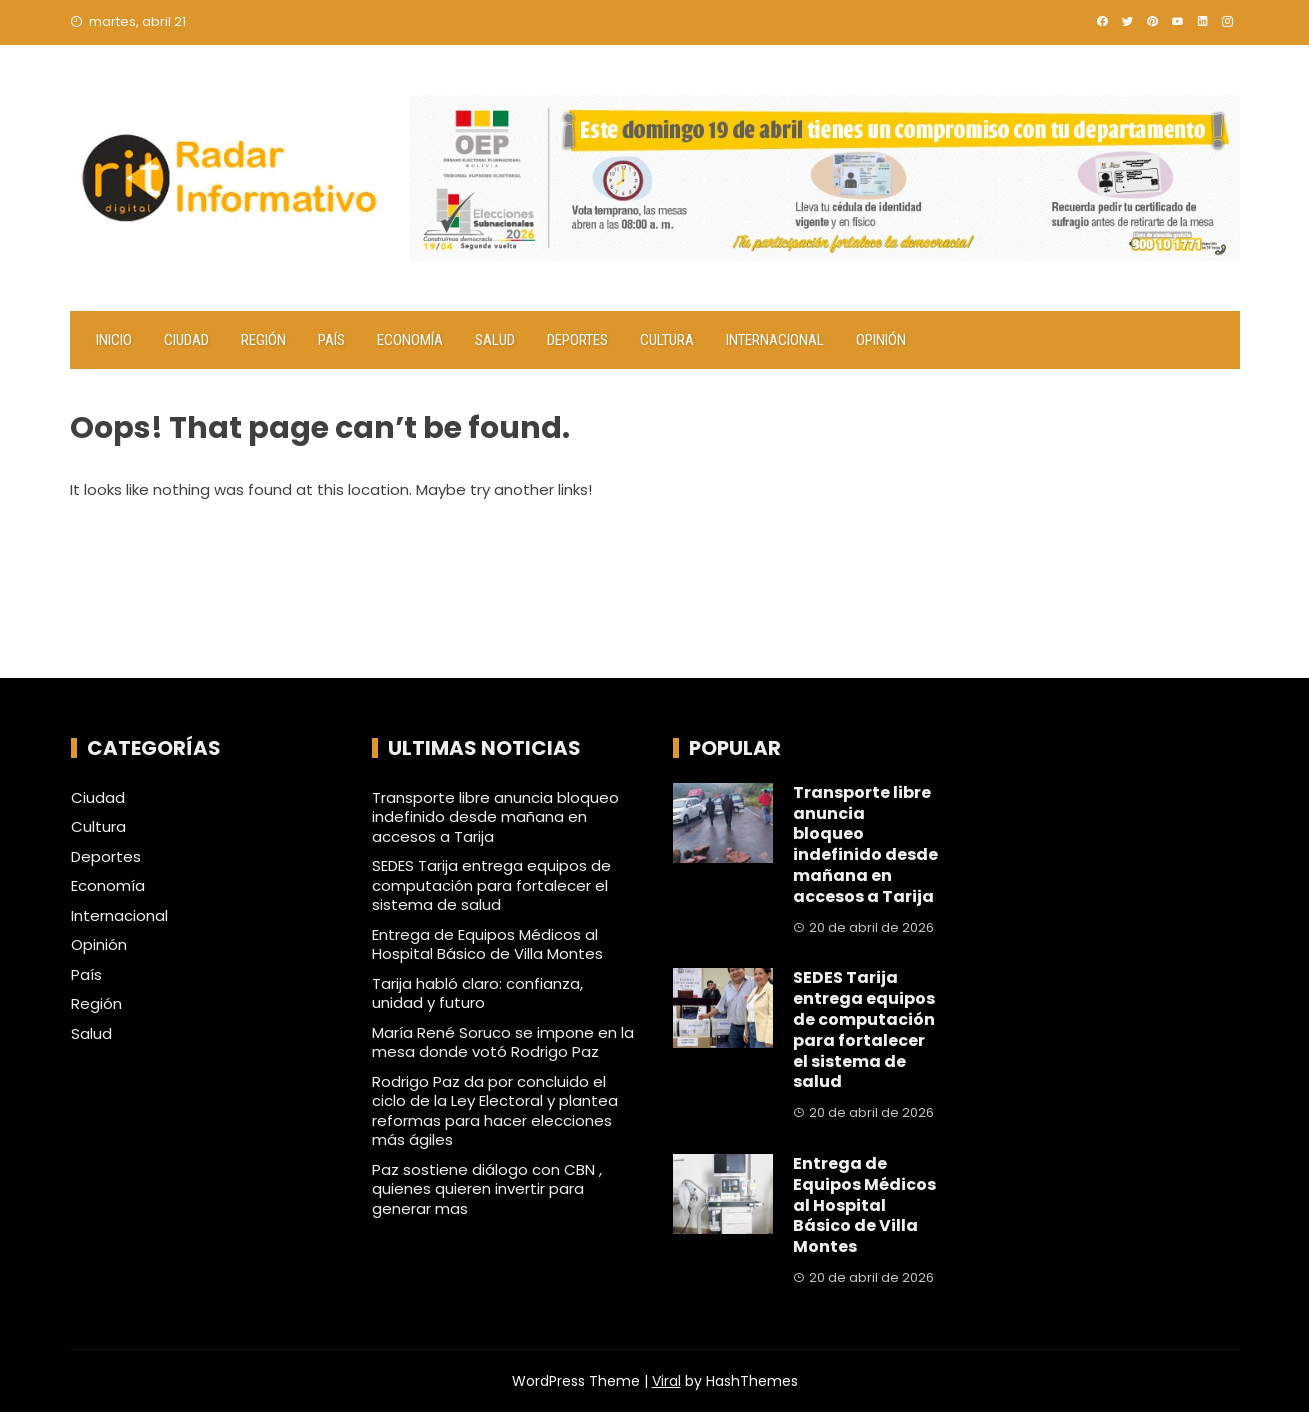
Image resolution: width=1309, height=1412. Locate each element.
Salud (495, 340)
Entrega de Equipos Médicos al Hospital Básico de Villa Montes (487, 944)
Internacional (775, 340)
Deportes (577, 340)
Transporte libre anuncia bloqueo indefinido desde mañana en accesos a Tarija (495, 817)
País (331, 340)
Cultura (667, 340)
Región (263, 340)
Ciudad (186, 340)
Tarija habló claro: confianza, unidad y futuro (477, 993)
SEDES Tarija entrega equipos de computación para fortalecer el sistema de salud (491, 885)
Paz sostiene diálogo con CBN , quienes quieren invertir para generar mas (487, 1189)
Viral (666, 1381)
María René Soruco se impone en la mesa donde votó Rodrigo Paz (503, 1042)
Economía (410, 340)
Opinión (881, 340)
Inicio (114, 340)
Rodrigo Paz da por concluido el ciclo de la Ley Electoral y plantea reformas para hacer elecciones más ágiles (495, 1111)
